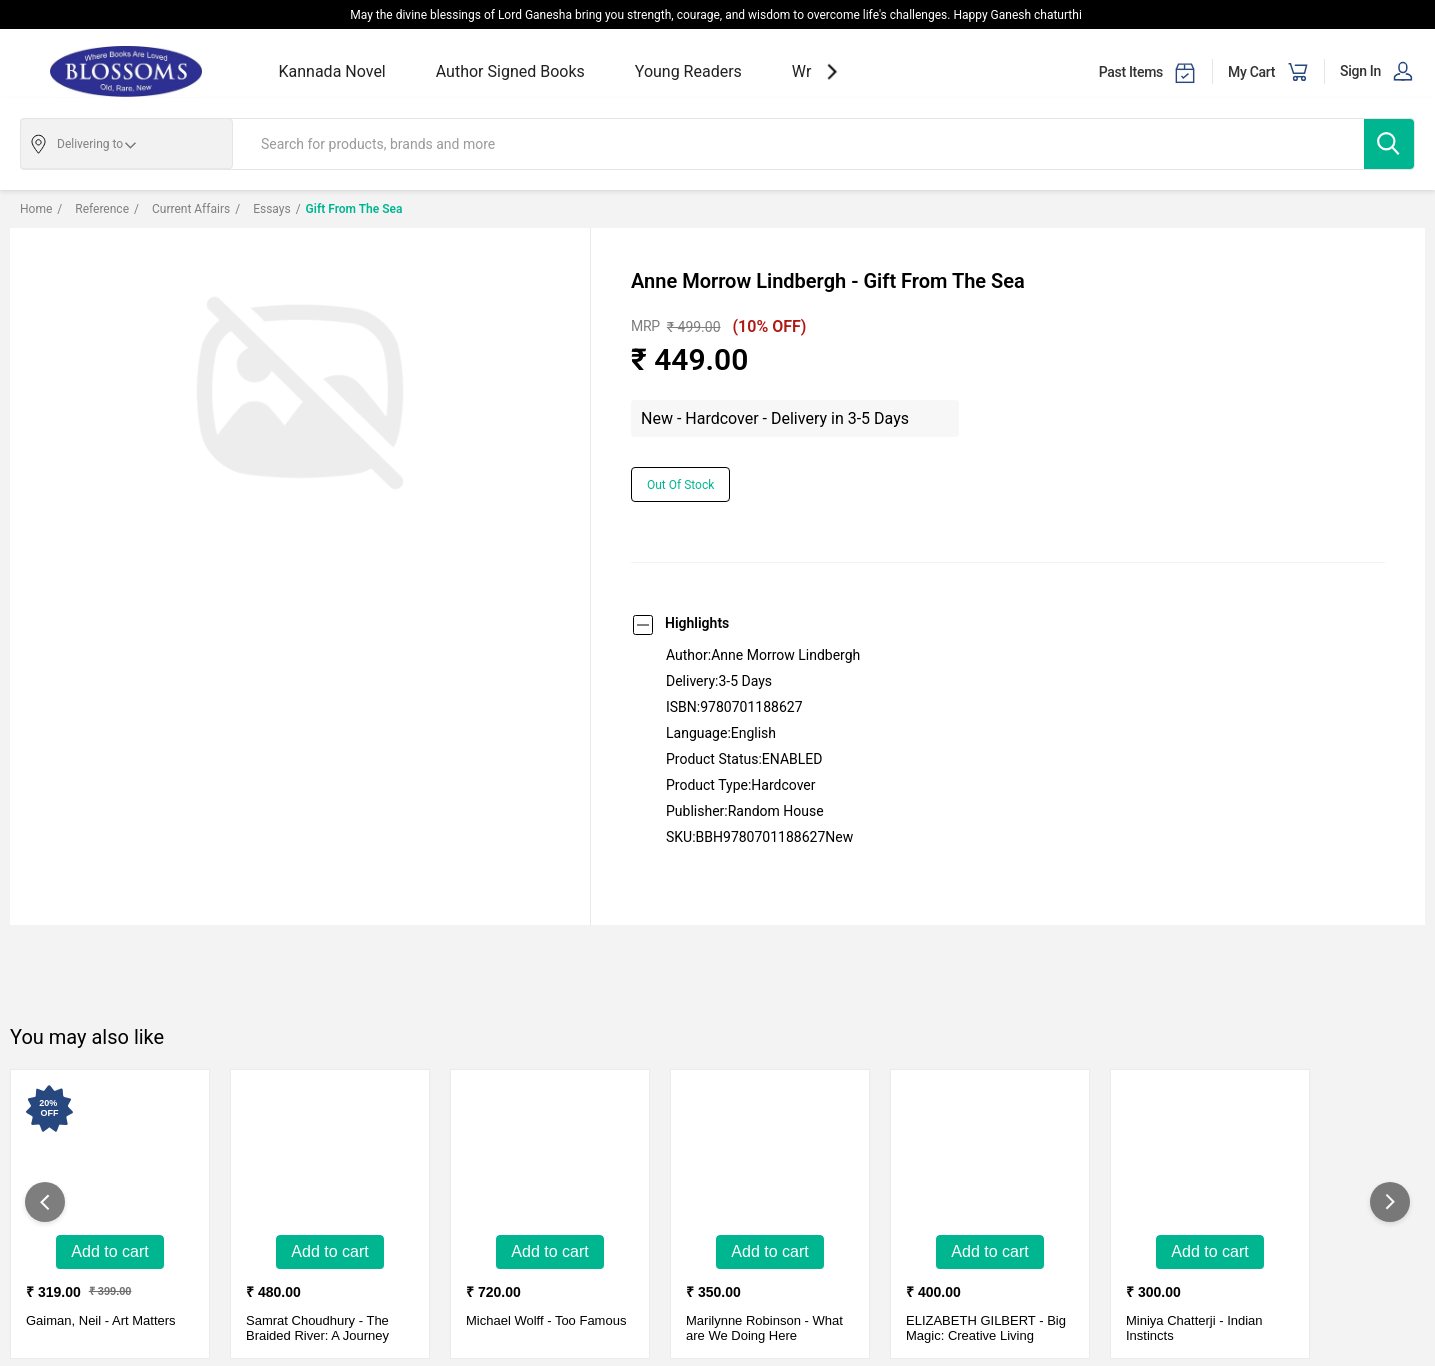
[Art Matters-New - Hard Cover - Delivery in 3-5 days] (110, 1155)
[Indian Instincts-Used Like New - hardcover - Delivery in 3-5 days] (1210, 1155)
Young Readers (688, 71)
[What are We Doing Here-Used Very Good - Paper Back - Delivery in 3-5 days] (770, 1155)
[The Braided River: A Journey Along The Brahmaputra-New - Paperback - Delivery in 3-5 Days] (330, 1155)
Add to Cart (109, 1251)
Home (36, 209)
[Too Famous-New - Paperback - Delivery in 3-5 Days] (550, 1155)
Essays (262, 209)
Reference (93, 209)
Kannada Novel (332, 71)
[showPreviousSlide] (45, 1202)
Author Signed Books (510, 71)
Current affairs (182, 209)
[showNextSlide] (832, 71)
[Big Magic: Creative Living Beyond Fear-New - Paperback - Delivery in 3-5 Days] (990, 1155)
